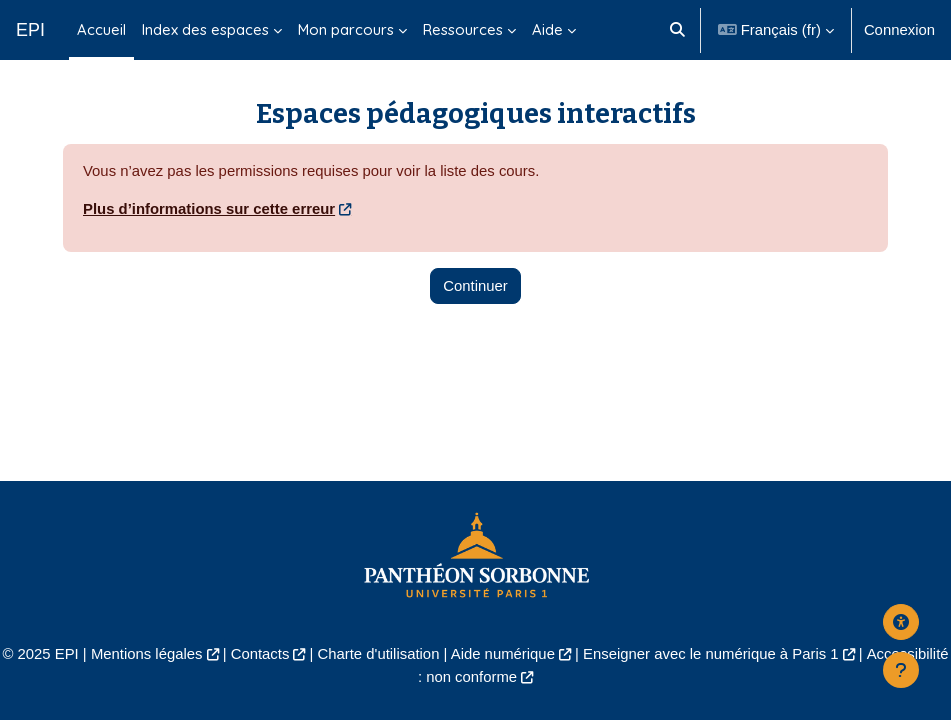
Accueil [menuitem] (101, 29)
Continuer (475, 286)
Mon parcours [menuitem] (346, 29)
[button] (677, 30)
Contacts (260, 654)
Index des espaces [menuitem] (205, 29)
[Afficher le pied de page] (901, 670)
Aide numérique (503, 654)
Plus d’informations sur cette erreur (209, 209)
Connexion (899, 30)
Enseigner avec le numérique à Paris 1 (711, 654)
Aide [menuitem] (547, 29)
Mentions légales (147, 654)
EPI (30, 30)
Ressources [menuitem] (463, 29)
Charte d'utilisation (379, 654)
